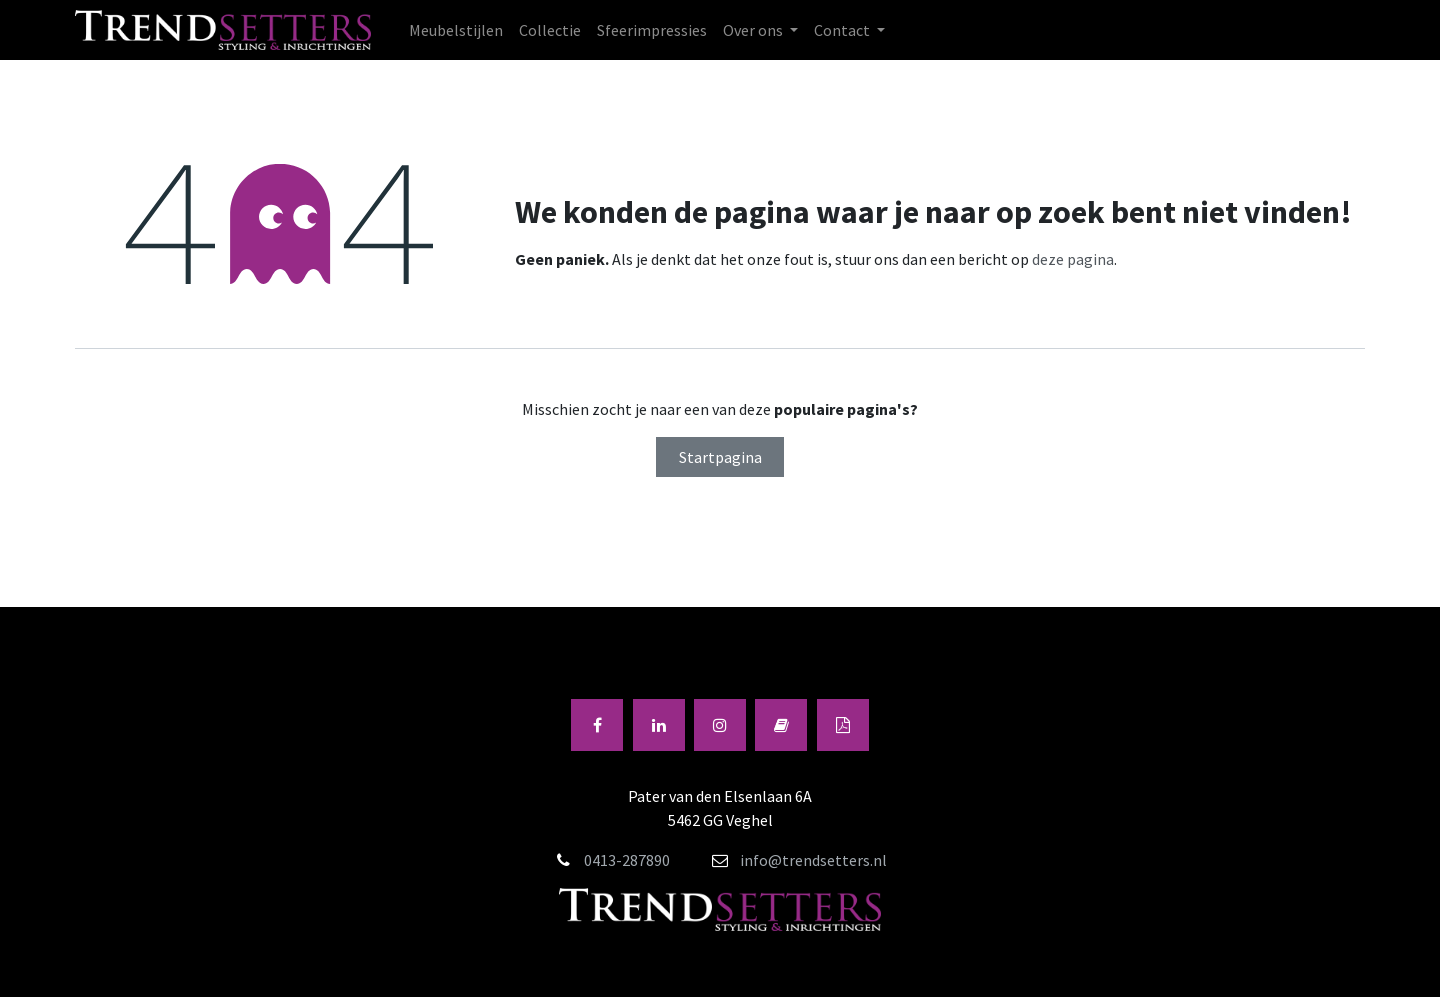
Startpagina (720, 457)
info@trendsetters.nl (799, 860)
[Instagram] (720, 725)
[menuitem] (456, 30)
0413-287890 (627, 860)
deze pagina (1073, 259)
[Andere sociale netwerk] (843, 725)
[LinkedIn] (659, 725)
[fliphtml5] (781, 725)
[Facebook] (597, 725)
